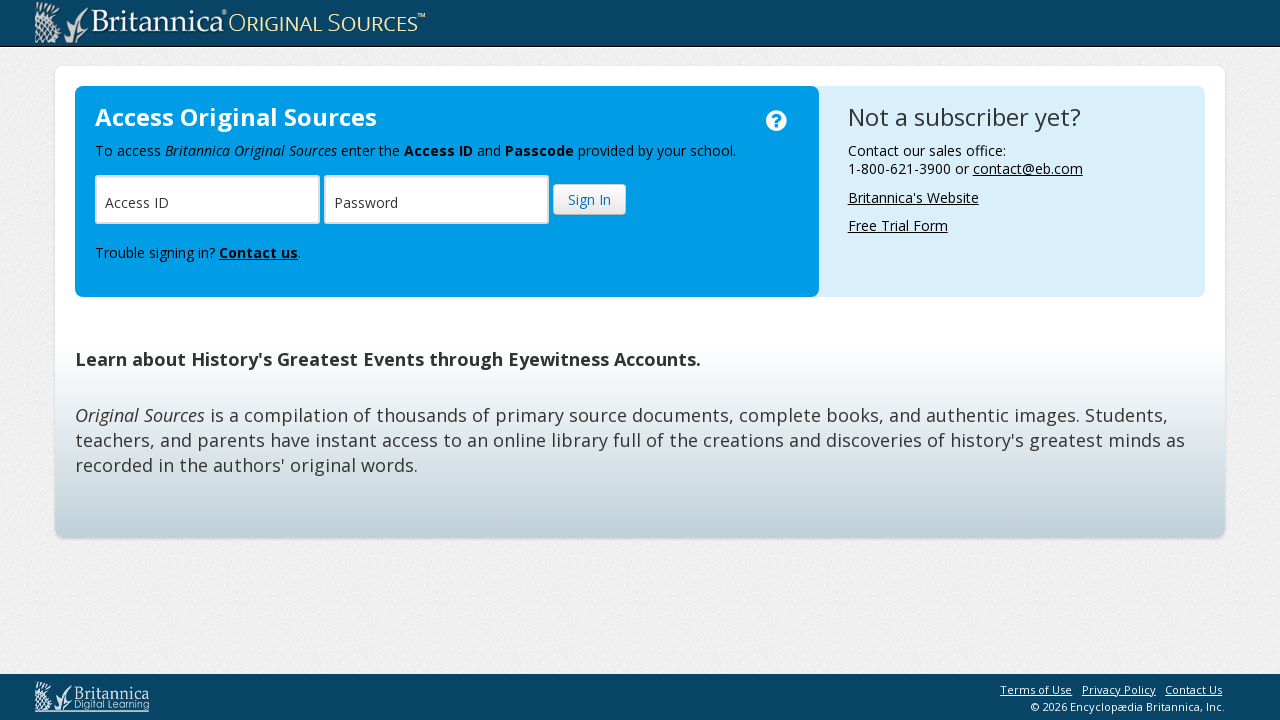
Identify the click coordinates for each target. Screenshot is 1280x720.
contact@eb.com (1028, 168)
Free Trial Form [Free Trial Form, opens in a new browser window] (898, 225)
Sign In (589, 199)
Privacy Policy (1119, 689)
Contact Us (1193, 689)
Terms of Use (1036, 689)
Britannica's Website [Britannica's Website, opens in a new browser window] (913, 197)
